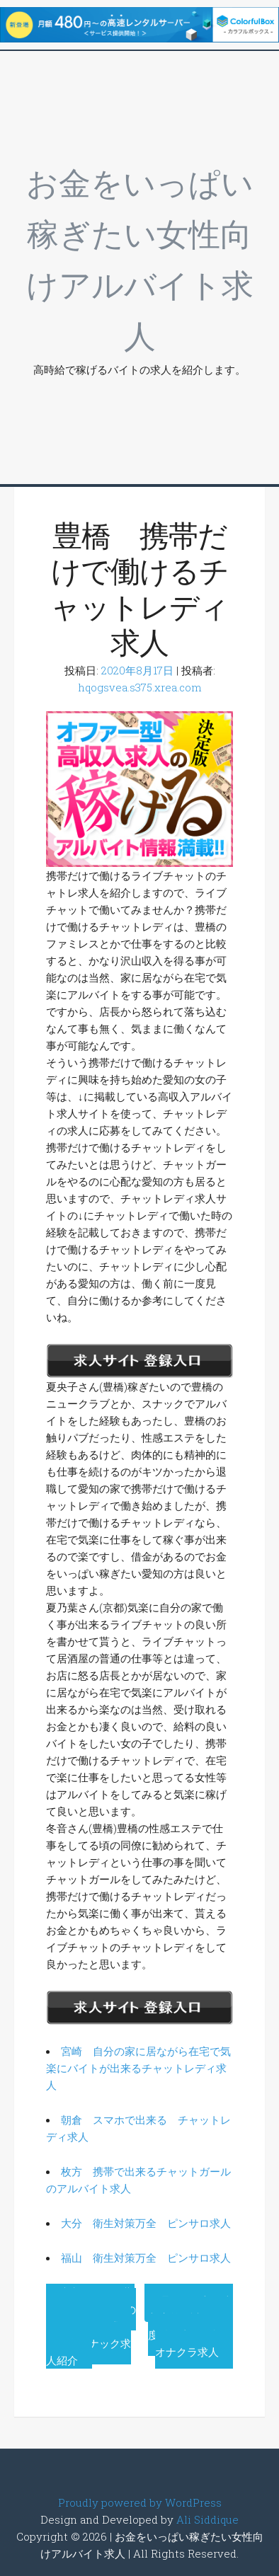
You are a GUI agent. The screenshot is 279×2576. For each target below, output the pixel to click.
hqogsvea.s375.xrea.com (140, 687)
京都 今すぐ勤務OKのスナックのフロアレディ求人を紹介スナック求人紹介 (91, 2326)
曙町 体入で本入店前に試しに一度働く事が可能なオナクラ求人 (190, 2326)
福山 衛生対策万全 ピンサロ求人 (146, 2257)
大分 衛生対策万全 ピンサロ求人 (146, 2223)
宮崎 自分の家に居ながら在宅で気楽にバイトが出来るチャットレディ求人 (138, 2068)
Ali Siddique (207, 2519)
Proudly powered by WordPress (140, 2502)
